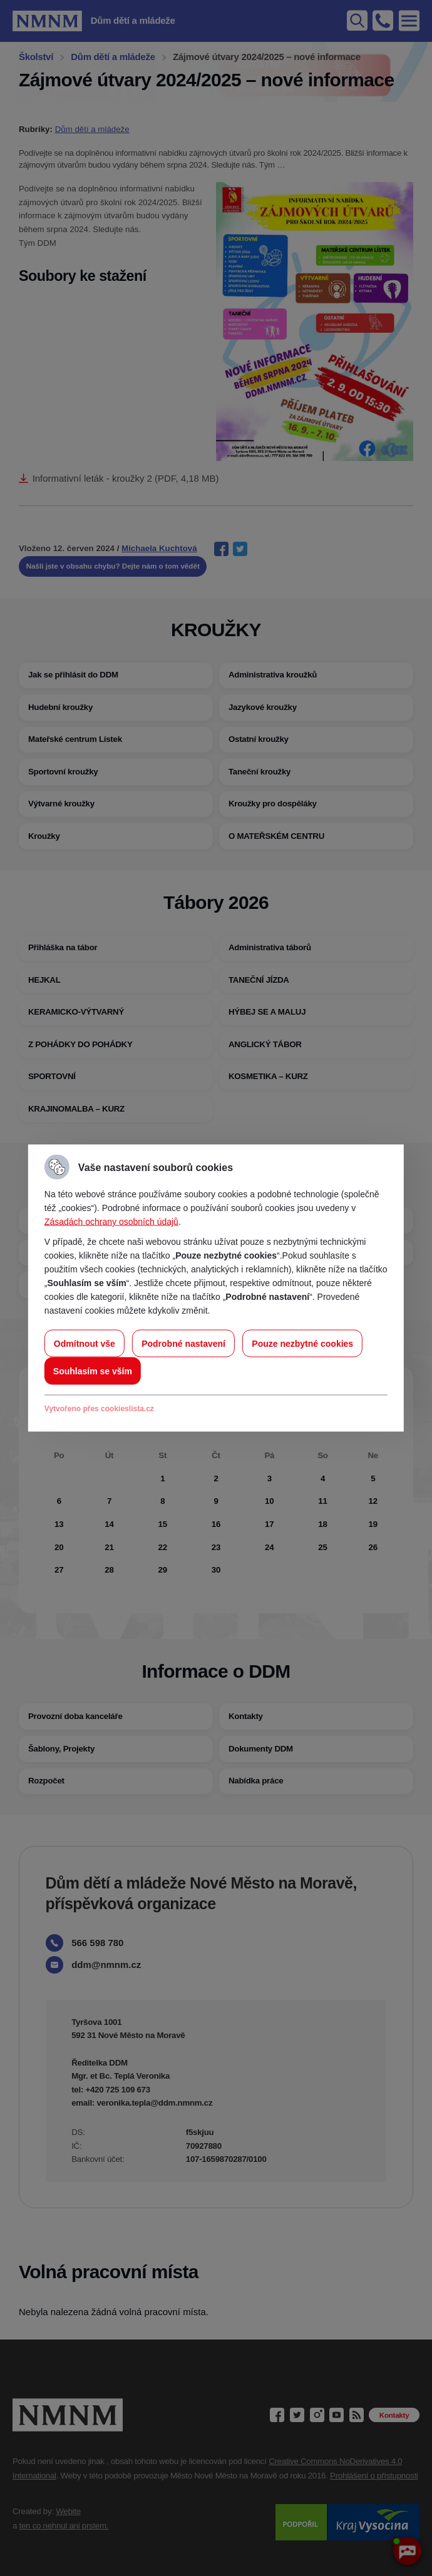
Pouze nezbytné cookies (302, 1344)
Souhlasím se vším (92, 1371)
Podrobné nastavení (183, 1344)
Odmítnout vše (84, 1344)
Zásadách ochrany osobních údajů (111, 1222)
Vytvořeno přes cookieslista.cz (99, 1408)
